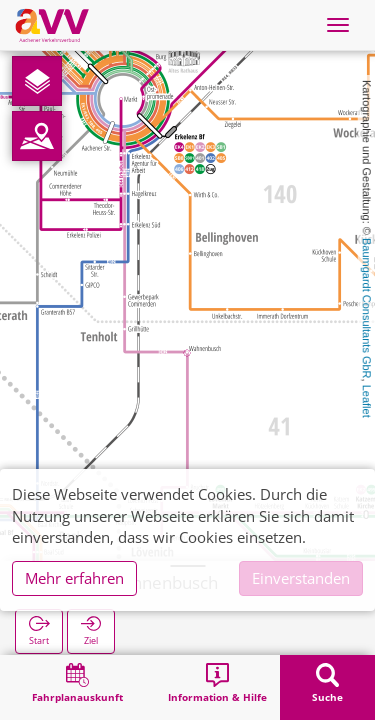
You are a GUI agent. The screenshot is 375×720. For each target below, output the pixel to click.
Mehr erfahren (74, 578)
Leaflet (367, 401)
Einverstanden (301, 578)
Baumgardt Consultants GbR (367, 308)
